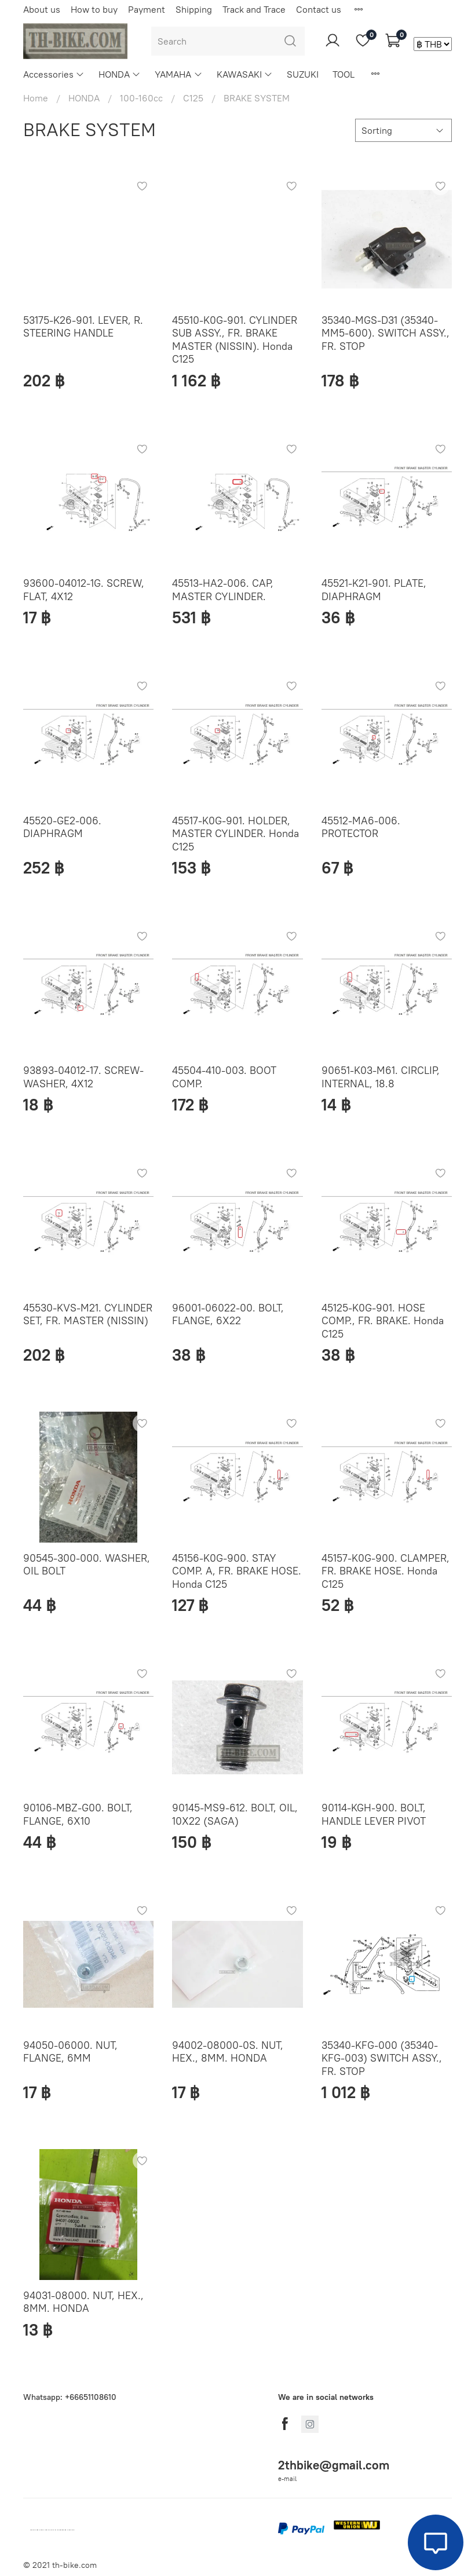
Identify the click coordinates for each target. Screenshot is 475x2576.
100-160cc (141, 98)
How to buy (94, 9)
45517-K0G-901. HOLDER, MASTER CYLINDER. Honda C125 (235, 833)
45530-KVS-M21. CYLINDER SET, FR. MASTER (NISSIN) (87, 1314)
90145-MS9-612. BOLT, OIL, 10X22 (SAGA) (235, 1814)
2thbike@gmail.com (333, 2465)
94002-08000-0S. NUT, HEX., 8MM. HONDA (227, 2051)
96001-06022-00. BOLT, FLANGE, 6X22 (228, 1314)
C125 (193, 98)
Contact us (318, 9)
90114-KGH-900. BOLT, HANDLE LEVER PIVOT (373, 1814)
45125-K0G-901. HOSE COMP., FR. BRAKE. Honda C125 (382, 1320)
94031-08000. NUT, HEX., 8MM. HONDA (83, 2302)
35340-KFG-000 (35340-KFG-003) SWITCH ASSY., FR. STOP (381, 2058)
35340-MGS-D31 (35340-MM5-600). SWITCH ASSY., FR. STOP (385, 333)
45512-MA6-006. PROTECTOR (360, 827)
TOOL (343, 74)
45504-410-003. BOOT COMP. (224, 1077)
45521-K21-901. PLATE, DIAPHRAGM (373, 589)
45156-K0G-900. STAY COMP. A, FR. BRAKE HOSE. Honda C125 (236, 1571)
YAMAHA (178, 74)
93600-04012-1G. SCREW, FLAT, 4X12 (83, 589)
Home (35, 98)
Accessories (54, 74)
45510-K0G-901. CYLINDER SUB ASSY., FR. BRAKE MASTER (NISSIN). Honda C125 (234, 339)
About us (41, 9)
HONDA (119, 74)
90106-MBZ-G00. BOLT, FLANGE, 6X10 (78, 1814)
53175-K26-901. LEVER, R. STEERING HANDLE (83, 326)
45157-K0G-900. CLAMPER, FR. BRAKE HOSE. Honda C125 (385, 1571)
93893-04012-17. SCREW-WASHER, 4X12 (83, 1077)
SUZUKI (303, 74)
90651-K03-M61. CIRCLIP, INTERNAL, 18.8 (380, 1077)
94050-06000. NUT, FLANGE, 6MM (70, 2051)
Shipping (194, 9)
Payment (146, 9)
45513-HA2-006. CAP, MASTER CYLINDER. (222, 589)
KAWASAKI (245, 74)
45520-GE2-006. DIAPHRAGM (62, 827)
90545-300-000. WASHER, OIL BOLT (86, 1564)
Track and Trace (254, 9)
